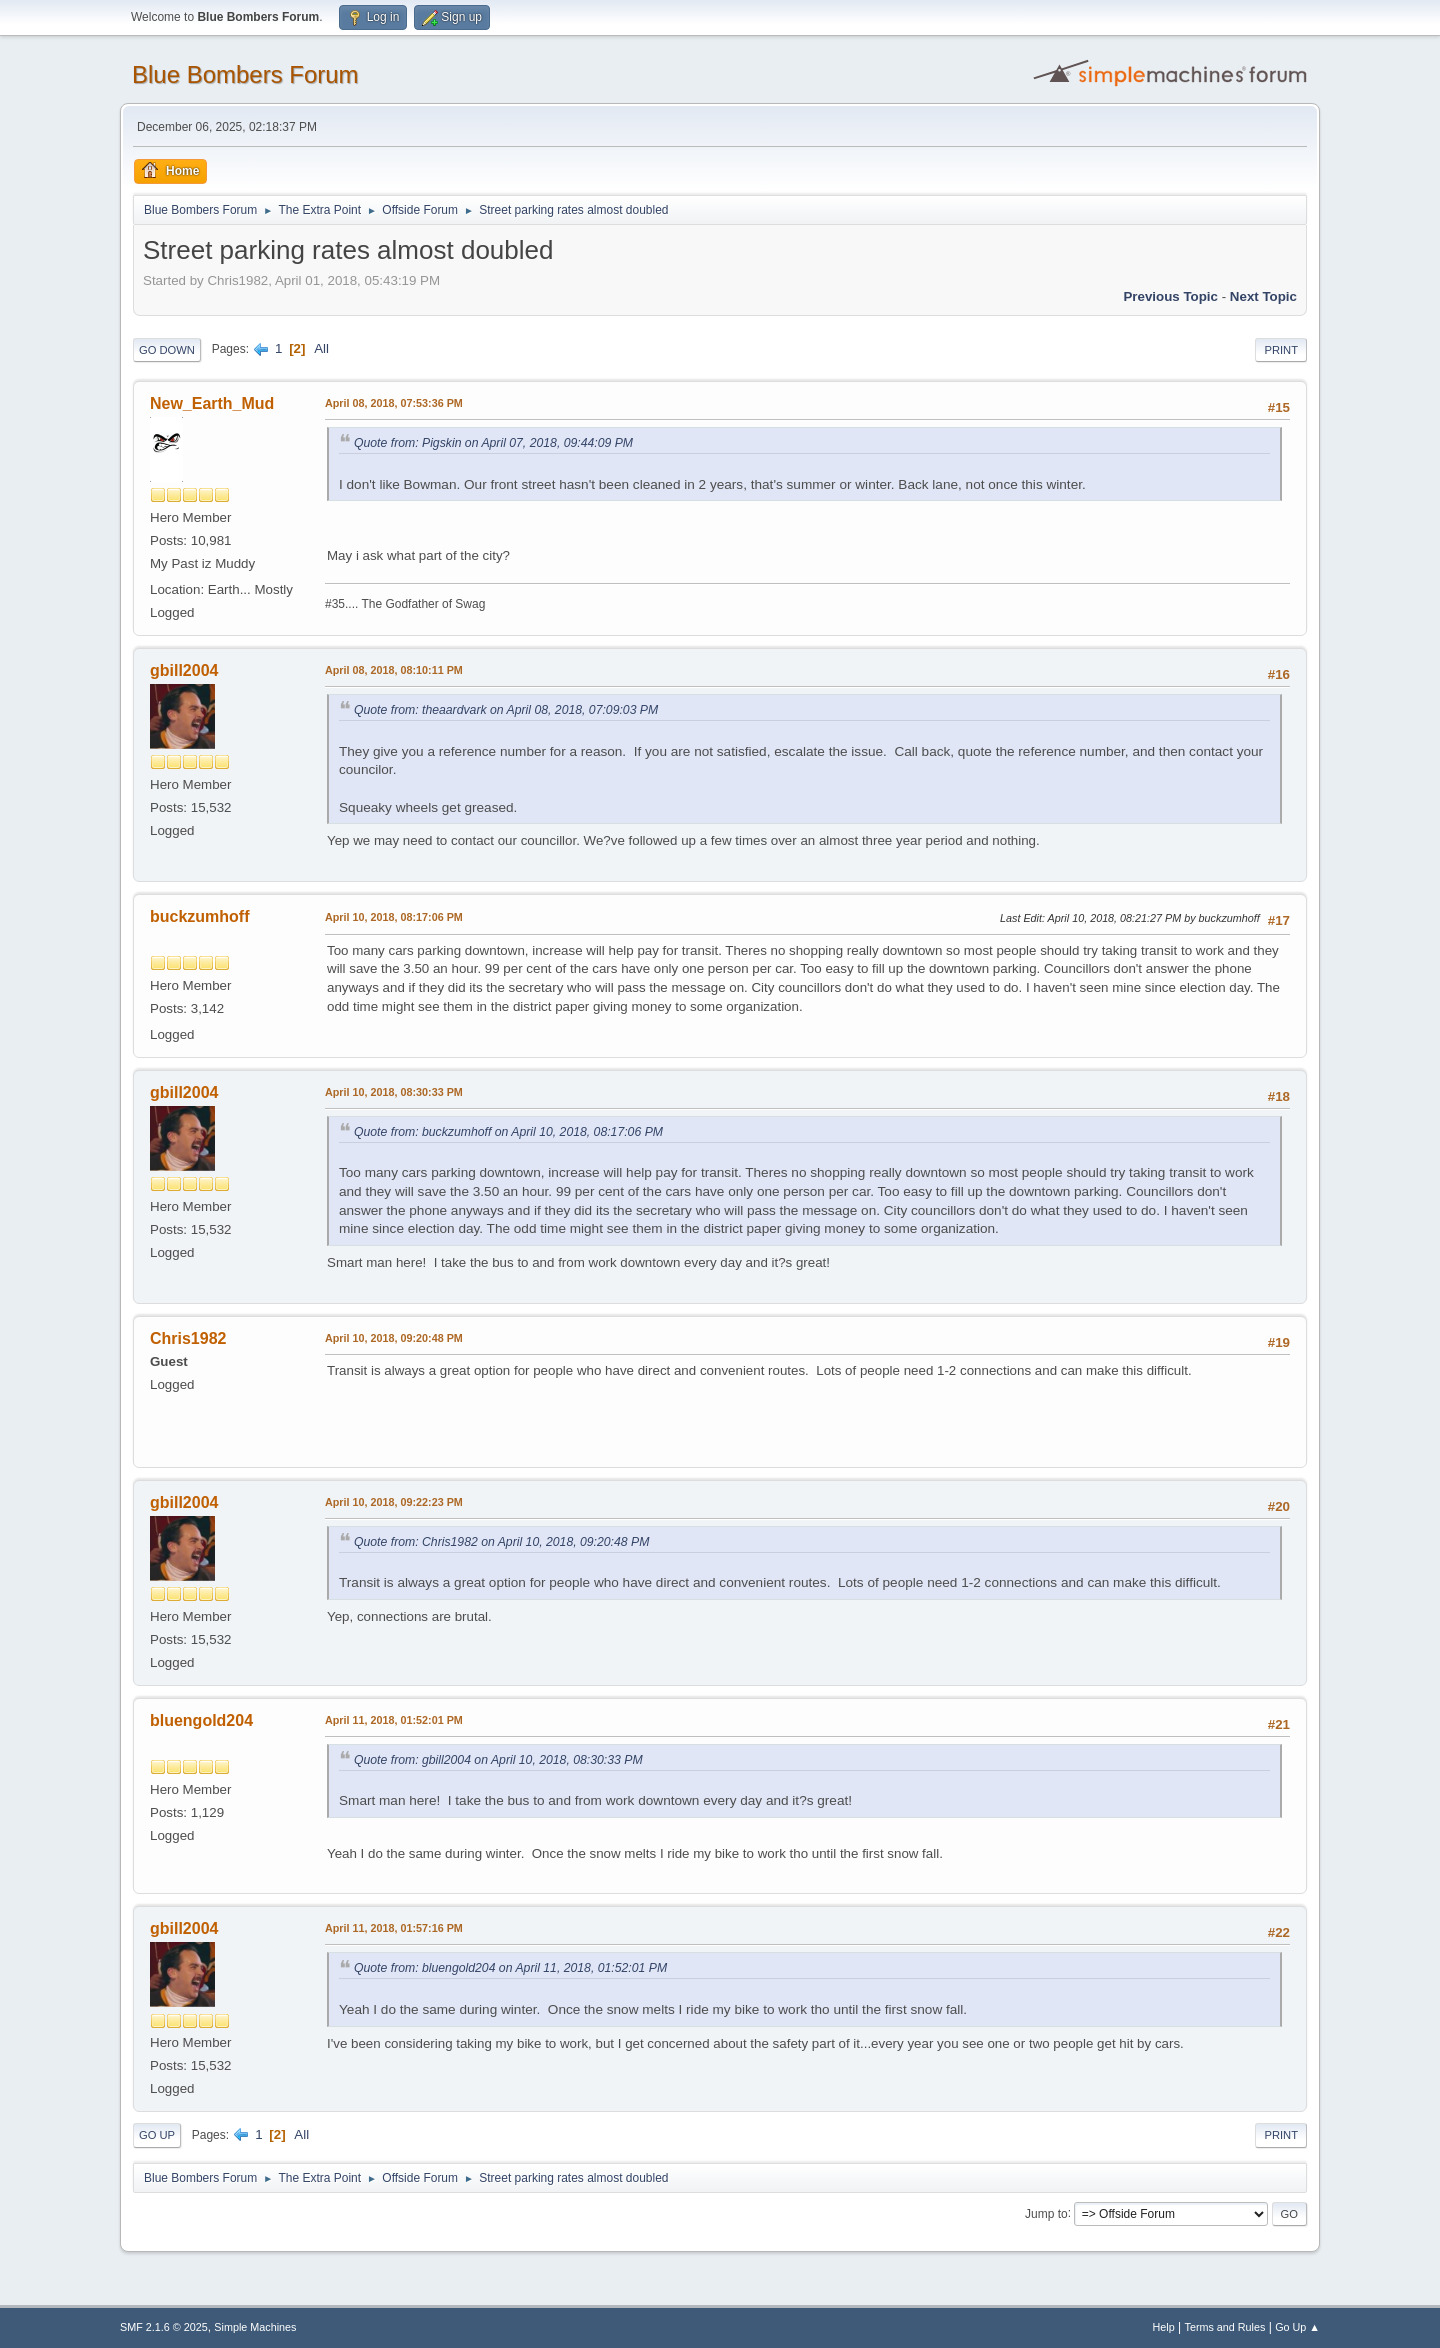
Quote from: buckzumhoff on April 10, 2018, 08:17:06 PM (508, 1132)
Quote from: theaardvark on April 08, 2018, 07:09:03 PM (506, 710)
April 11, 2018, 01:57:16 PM (394, 1928)
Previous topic (1170, 296)
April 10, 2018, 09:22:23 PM (394, 1502)
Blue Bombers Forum (245, 74)
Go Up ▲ (1297, 2327)
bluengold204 (201, 1720)
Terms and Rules (1225, 2327)
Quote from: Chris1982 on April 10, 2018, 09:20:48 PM (501, 1542)
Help (1164, 2327)
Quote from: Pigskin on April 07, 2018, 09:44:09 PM (493, 443)
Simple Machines (255, 2327)
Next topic (1263, 296)
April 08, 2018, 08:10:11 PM (394, 670)
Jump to (1046, 2213)
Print (1281, 350)
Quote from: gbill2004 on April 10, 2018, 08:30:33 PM (498, 1760)
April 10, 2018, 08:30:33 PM (394, 1092)
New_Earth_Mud (212, 403)
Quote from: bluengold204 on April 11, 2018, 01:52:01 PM (510, 1968)
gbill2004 (184, 670)
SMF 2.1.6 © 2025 (164, 2327)
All (321, 348)
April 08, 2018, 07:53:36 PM (394, 403)
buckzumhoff (199, 916)
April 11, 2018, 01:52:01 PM (394, 1720)
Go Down (167, 350)
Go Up (157, 2135)
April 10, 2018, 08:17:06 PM (394, 917)
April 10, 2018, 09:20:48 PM (394, 1338)
